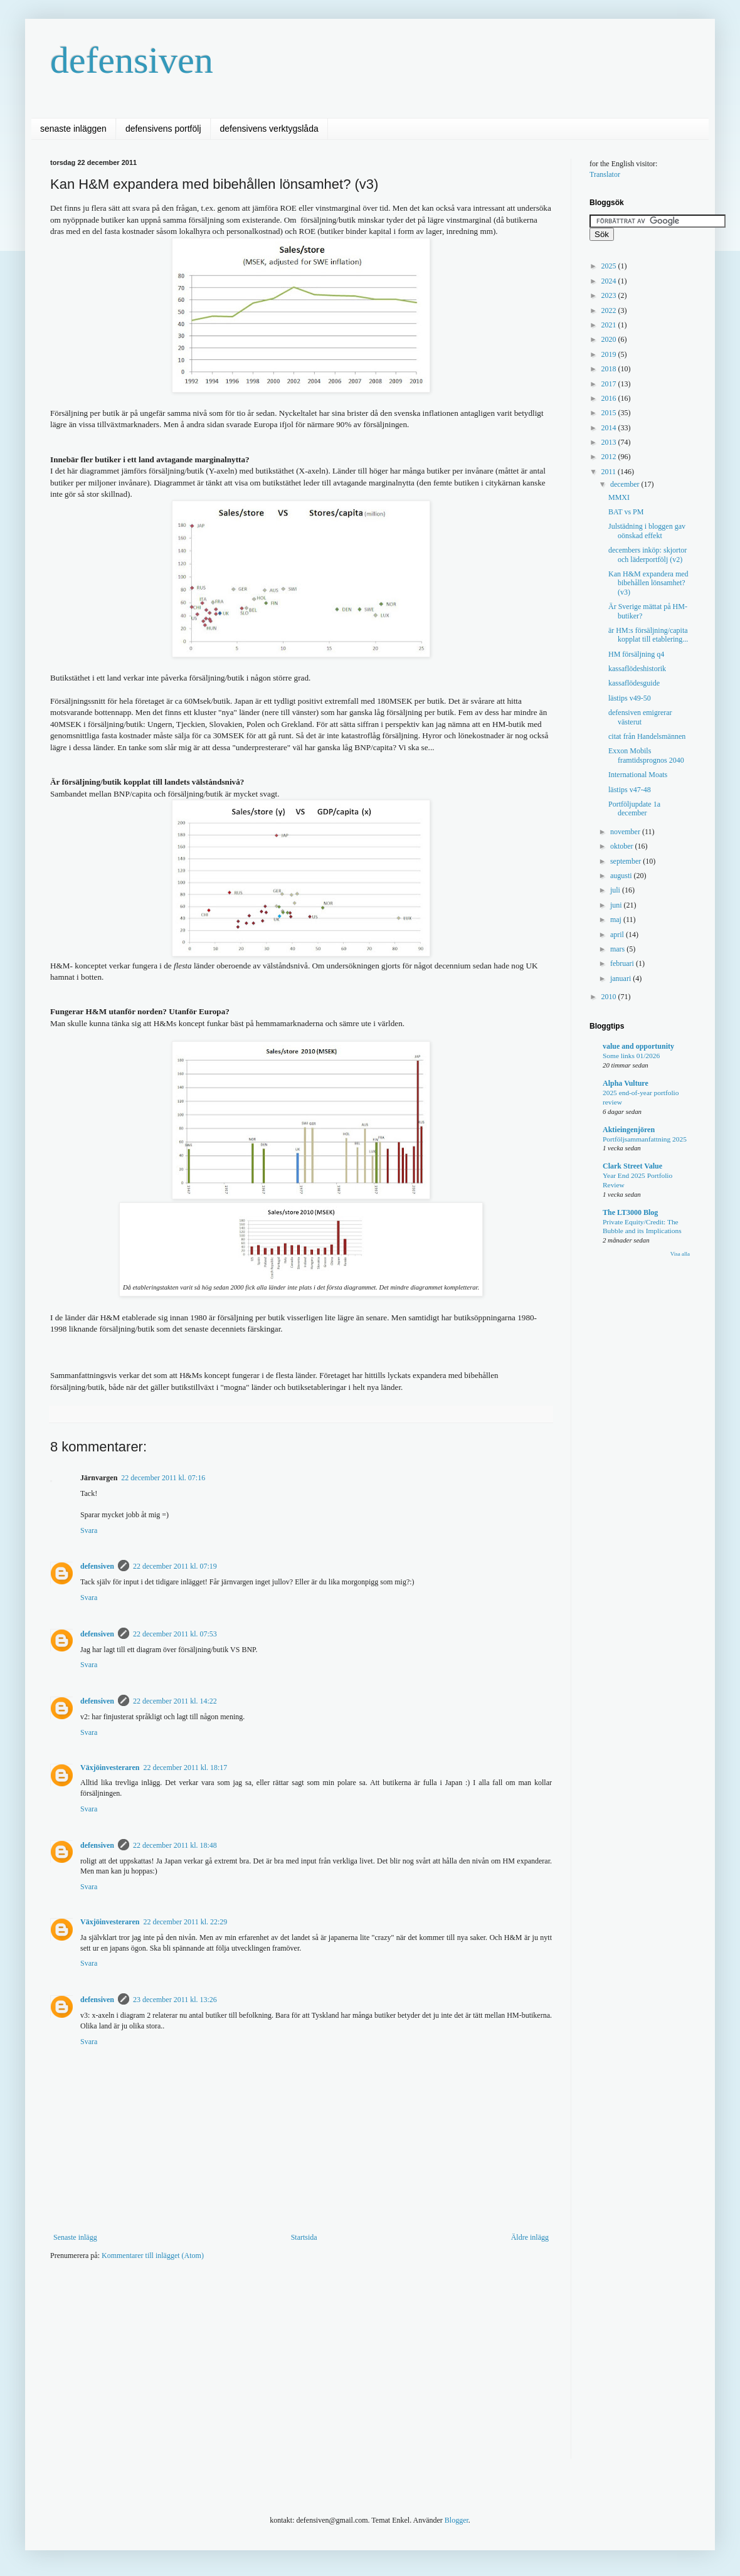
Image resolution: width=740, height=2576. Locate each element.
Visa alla (680, 1254)
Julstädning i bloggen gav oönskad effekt (646, 530)
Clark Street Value (632, 1166)
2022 (609, 310)
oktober (622, 846)
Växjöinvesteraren (109, 1767)
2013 (609, 442)
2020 (609, 339)
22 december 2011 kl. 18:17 (185, 1767)
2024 (609, 281)
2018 (609, 368)
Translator (604, 174)
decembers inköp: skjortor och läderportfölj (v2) (647, 554)
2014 (609, 427)
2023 (609, 295)
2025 (609, 266)
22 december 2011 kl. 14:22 (175, 1701)
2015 (609, 412)
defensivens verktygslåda (269, 129)
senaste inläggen (73, 129)
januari (621, 978)
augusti (622, 875)
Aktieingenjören (629, 1129)
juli (616, 890)
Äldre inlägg (530, 2237)
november (626, 831)
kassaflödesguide (634, 683)
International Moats (637, 774)
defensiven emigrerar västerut (640, 717)
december (626, 484)
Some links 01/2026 (631, 1055)
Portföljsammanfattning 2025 (645, 1139)
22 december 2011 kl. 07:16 (163, 1477)
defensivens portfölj (163, 129)
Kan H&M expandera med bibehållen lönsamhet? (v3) (648, 583)
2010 (609, 996)
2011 (609, 471)
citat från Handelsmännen (646, 736)
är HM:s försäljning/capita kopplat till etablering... (648, 635)
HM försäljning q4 (636, 654)
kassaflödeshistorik (637, 668)
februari (623, 963)
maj (616, 919)
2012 (609, 456)
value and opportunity (638, 1046)
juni (617, 905)
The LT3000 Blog (630, 1212)
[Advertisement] (206, 2368)
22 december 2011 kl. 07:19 (175, 1566)
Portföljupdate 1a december (634, 808)
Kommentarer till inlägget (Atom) (153, 2255)
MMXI (619, 497)
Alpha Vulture (625, 1083)
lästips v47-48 (629, 789)
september (626, 861)
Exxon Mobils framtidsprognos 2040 (646, 755)
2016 (609, 398)
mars (618, 949)
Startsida (304, 2237)
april (618, 934)
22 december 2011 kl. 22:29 (185, 1921)
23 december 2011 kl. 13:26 (175, 1999)
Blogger (456, 2520)
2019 (609, 354)
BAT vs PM (625, 511)
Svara (88, 1530)
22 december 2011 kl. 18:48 (175, 1845)
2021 (609, 325)
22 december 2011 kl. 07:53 (175, 1634)
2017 (609, 383)
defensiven (131, 60)
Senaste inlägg (75, 2237)
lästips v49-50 (629, 698)
